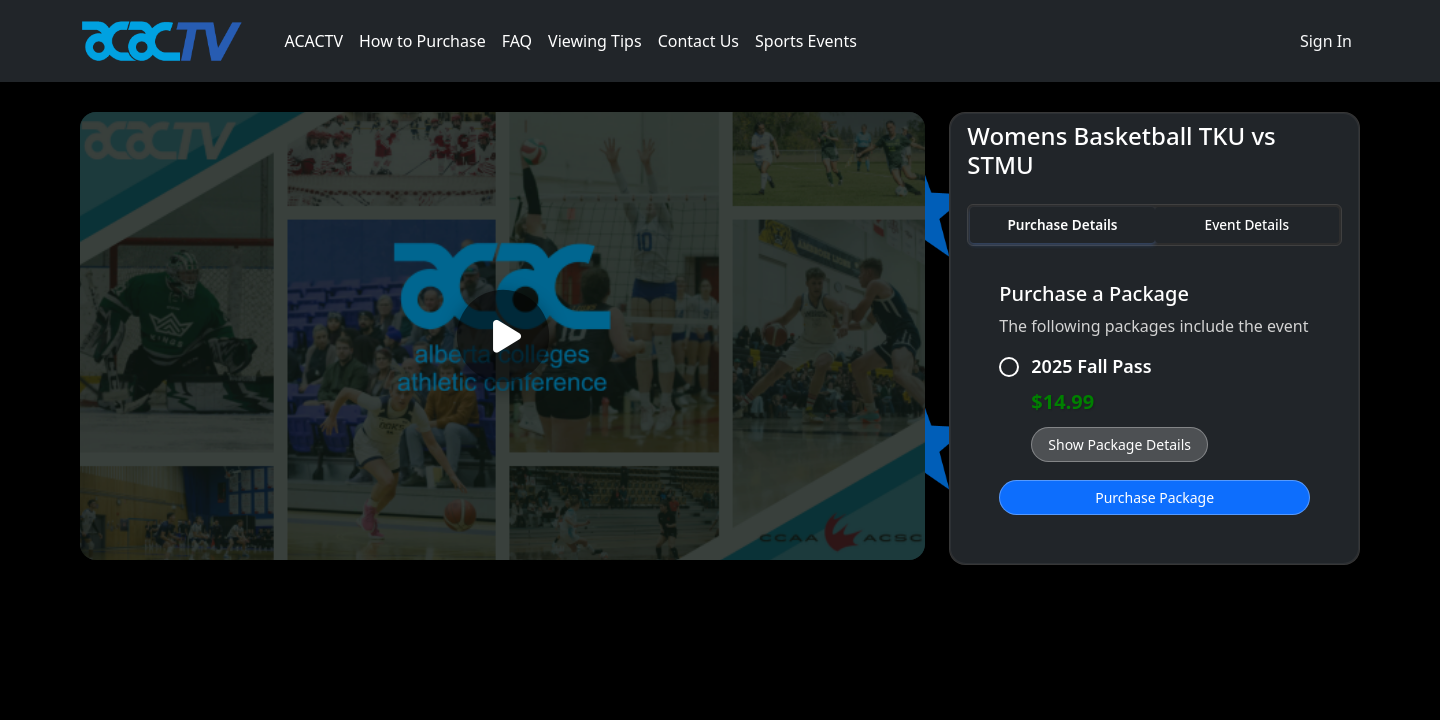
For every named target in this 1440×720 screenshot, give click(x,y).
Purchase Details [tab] (1062, 224)
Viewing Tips (595, 41)
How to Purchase (422, 41)
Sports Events (806, 41)
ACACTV (313, 41)
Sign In (1326, 41)
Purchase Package (1154, 497)
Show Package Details (1119, 444)
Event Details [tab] (1247, 224)
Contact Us (698, 41)
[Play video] (502, 336)
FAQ (517, 41)
